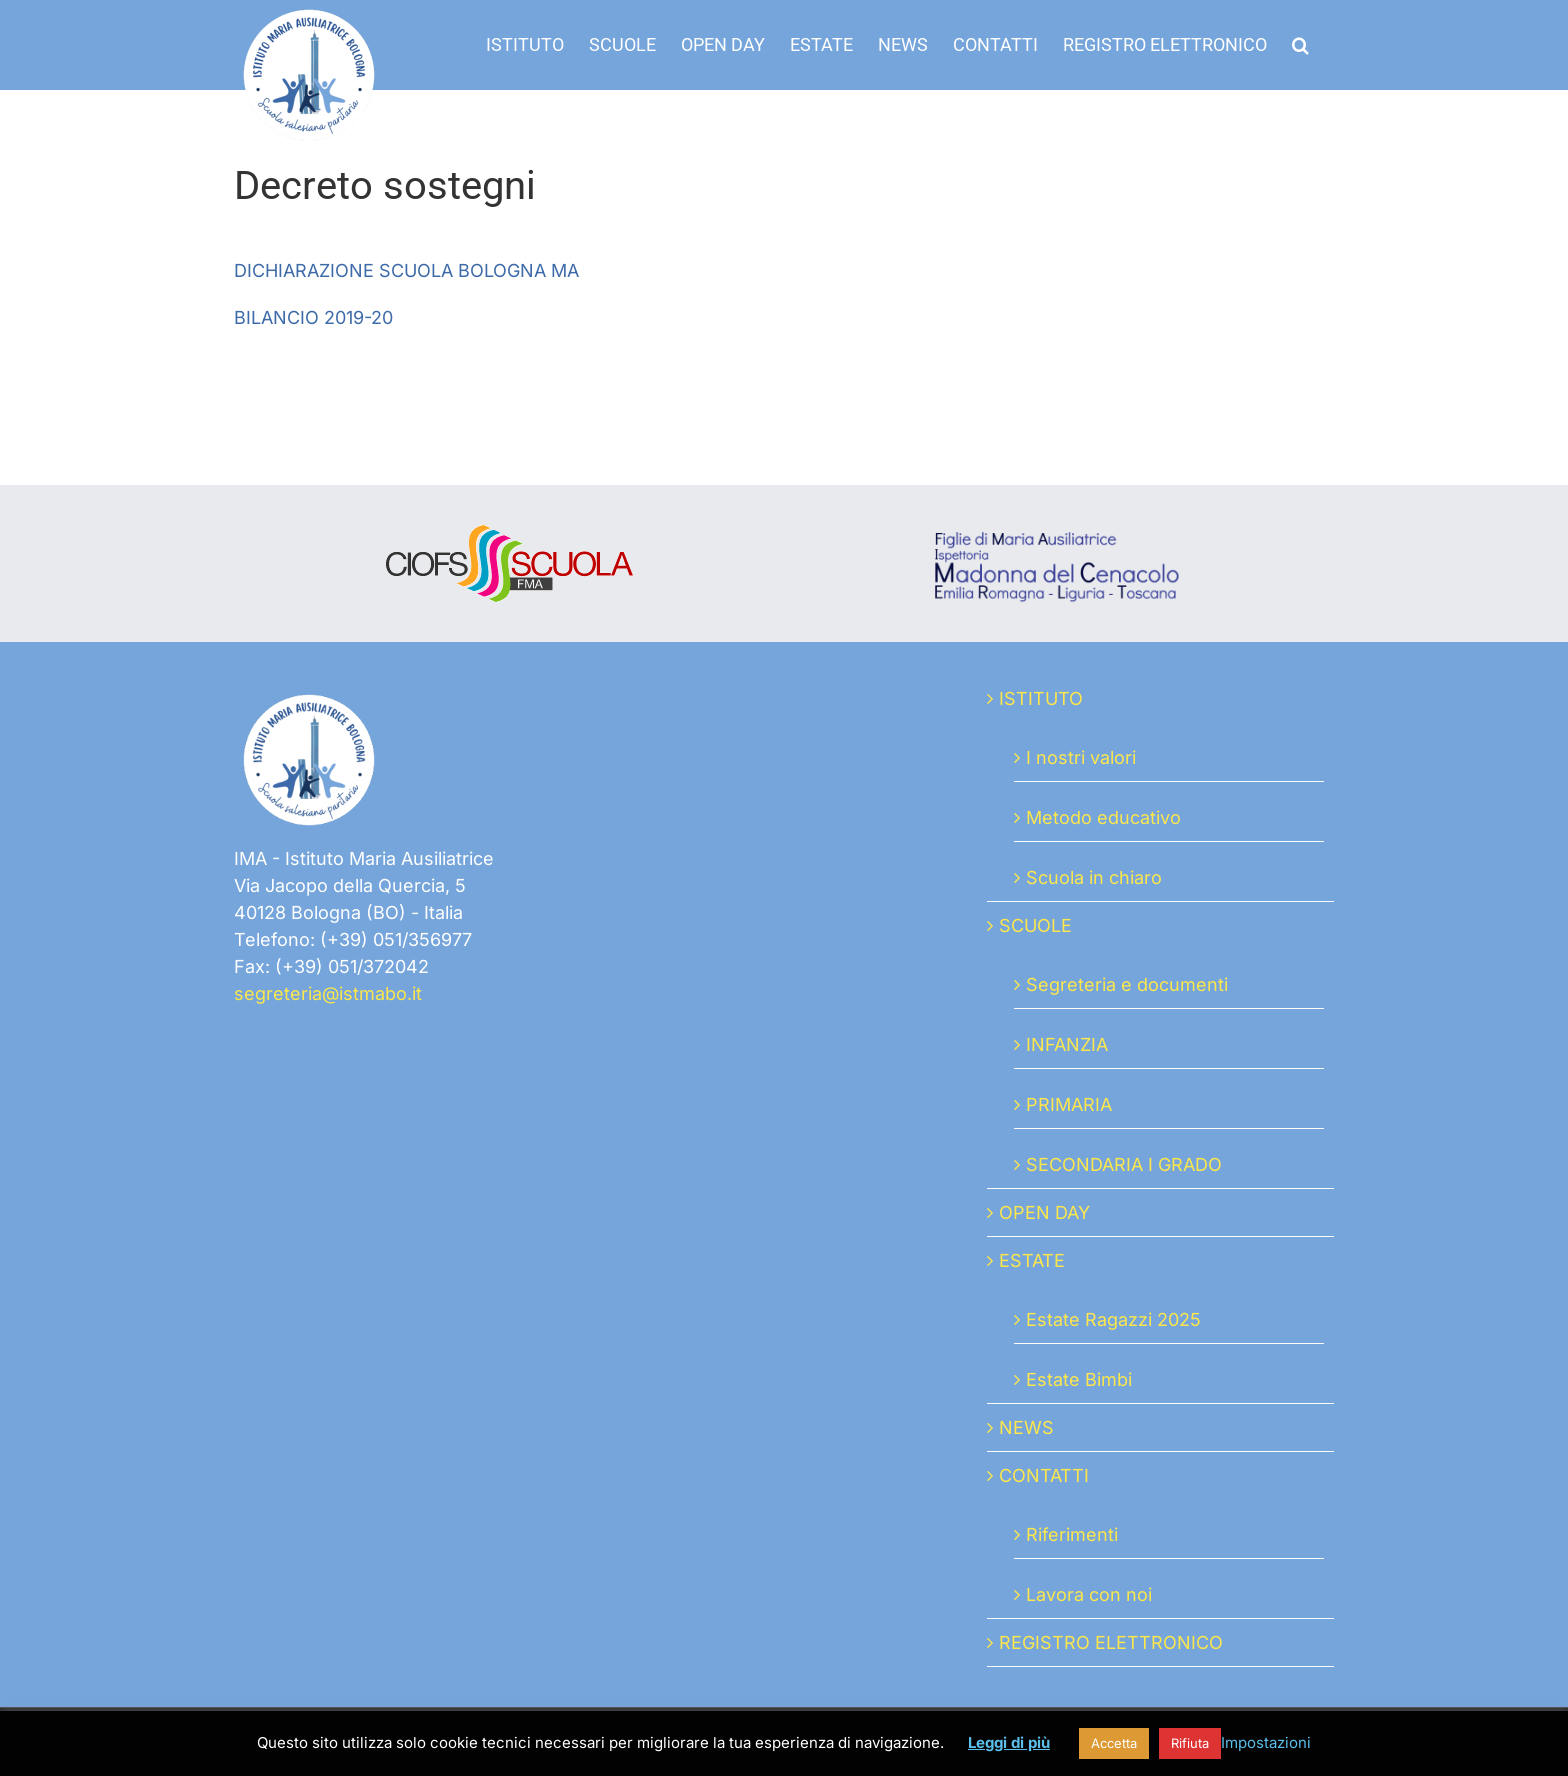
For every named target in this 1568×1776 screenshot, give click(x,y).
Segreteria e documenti (1127, 984)
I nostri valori (1081, 757)
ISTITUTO (1041, 698)
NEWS (1026, 1427)
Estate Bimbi (1079, 1379)
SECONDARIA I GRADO (1124, 1164)
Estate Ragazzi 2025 (1113, 1319)
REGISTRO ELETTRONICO (1111, 1642)
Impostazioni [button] (1266, 1742)
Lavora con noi (1089, 1594)
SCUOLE (1035, 925)
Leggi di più (1009, 1742)
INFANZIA (1067, 1044)
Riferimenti (1072, 1534)
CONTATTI (1044, 1475)
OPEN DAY (1044, 1212)
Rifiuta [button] (1190, 1743)
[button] (1300, 45)
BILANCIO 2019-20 (313, 317)
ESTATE (1032, 1260)
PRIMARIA (1069, 1104)
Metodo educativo (1103, 817)
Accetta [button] (1114, 1743)
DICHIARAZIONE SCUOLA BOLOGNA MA (406, 270)
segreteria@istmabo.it (328, 993)
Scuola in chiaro (1094, 877)
